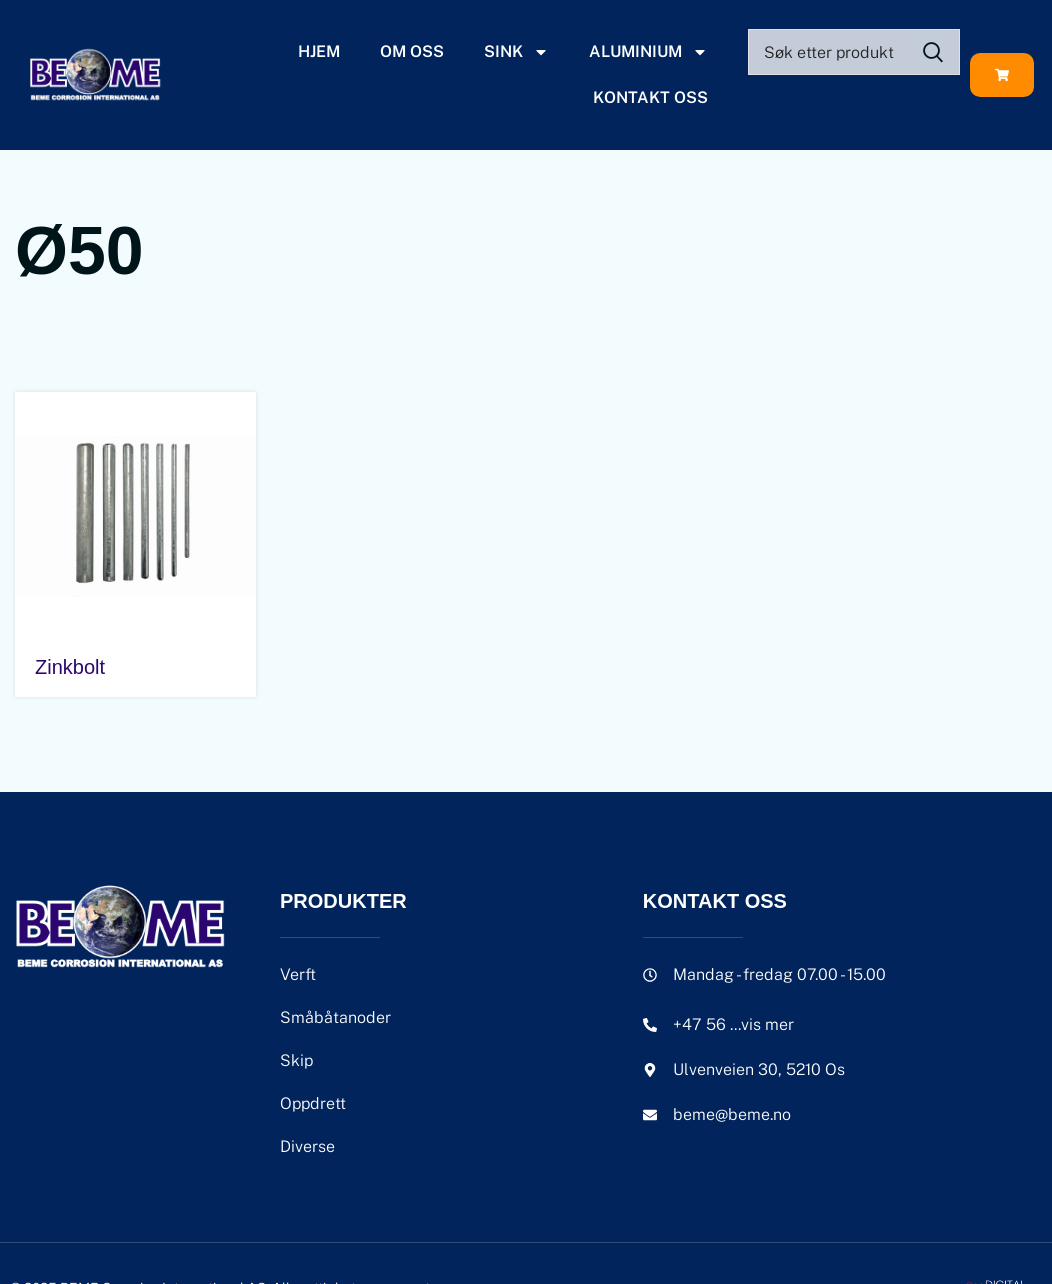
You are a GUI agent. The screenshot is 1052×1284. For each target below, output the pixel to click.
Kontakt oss (650, 97)
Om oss (412, 51)
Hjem (319, 51)
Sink (516, 52)
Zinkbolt (70, 667)
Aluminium (648, 52)
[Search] (854, 52)
